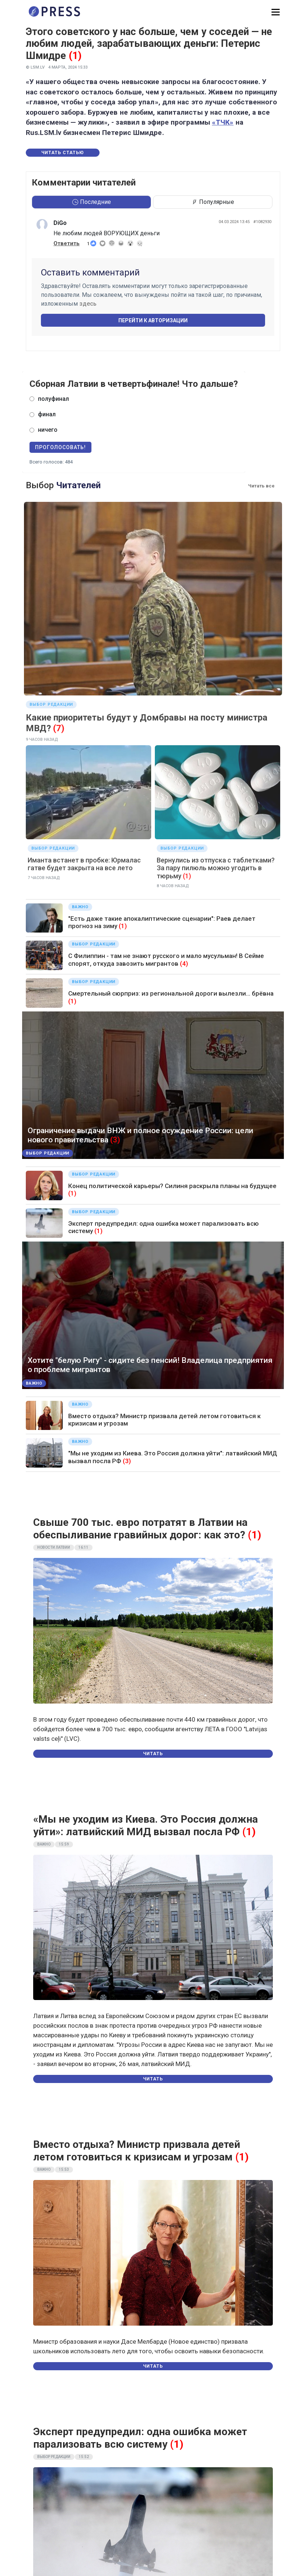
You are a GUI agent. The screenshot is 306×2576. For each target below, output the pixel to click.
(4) (184, 963)
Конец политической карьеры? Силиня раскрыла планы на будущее (172, 1186)
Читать (153, 1753)
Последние (91, 201)
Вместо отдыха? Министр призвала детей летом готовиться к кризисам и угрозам (136, 2150)
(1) (75, 56)
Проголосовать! (60, 447)
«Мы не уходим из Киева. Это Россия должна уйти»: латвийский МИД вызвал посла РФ (145, 1825)
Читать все (261, 486)
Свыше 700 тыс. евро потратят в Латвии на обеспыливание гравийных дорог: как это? (140, 1528)
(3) (115, 1139)
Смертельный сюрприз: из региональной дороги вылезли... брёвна (171, 993)
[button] (275, 12)
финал (47, 414)
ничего (48, 429)
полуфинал (53, 398)
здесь (88, 303)
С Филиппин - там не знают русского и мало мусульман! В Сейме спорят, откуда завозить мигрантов (166, 959)
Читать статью (62, 152)
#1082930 (262, 221)
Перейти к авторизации (153, 320)
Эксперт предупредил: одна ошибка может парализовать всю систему (140, 2438)
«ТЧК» (223, 122)
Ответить (66, 243)
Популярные (212, 201)
